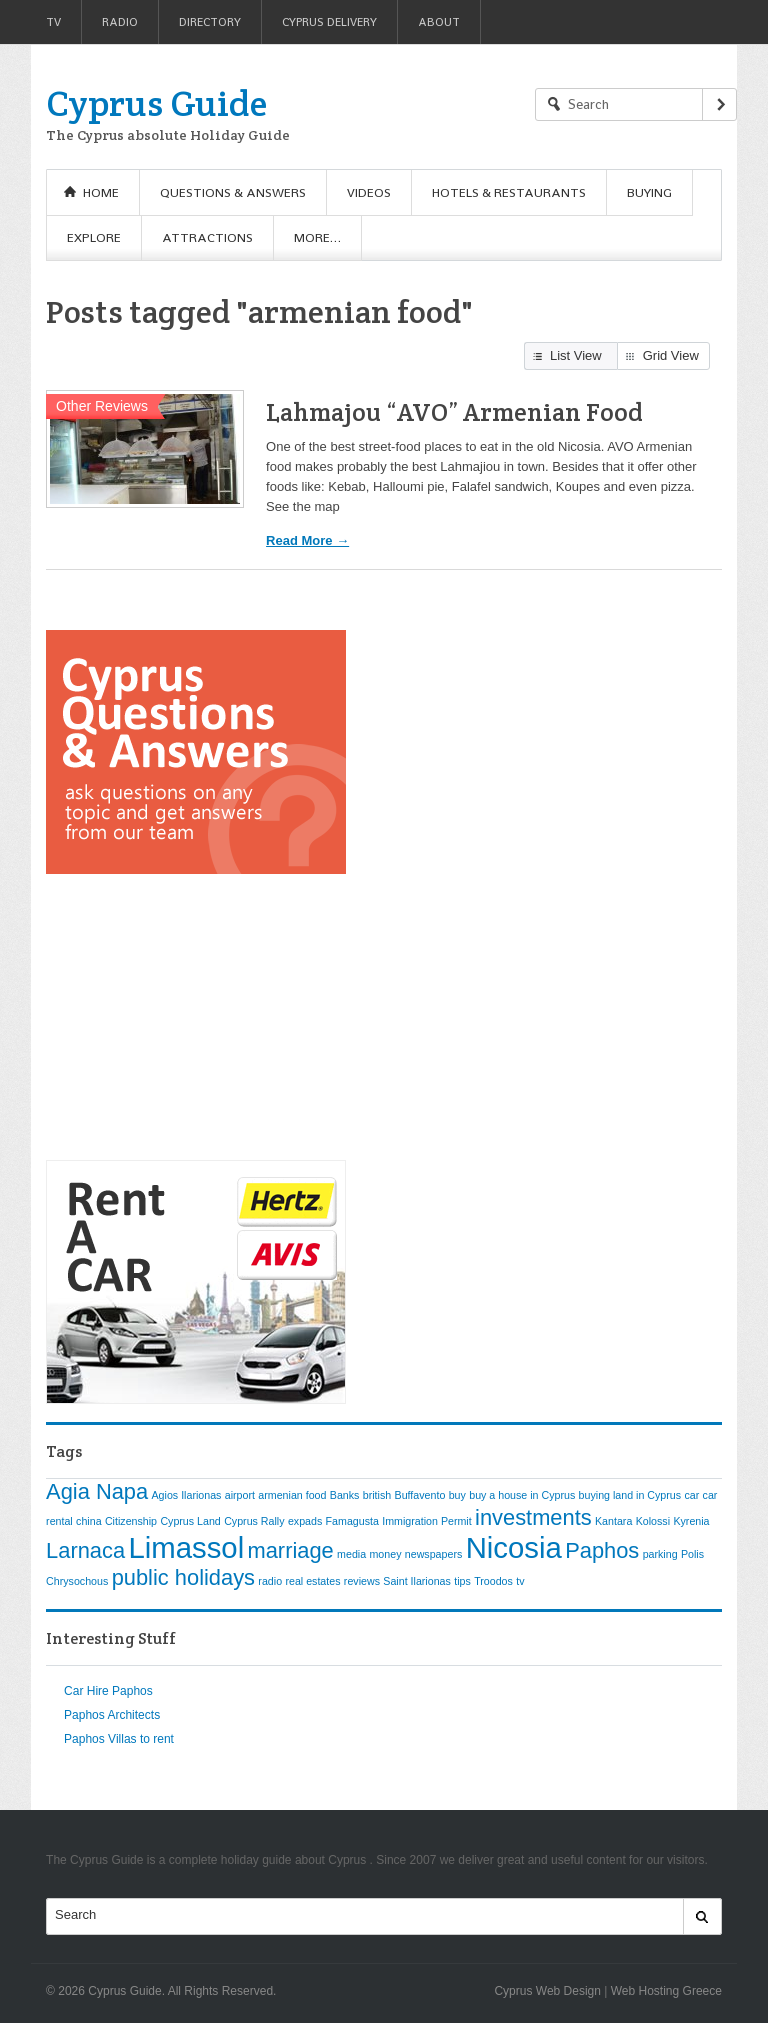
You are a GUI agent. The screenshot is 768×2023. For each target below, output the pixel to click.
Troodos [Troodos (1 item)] (493, 1581)
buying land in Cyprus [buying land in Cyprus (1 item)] (630, 1495)
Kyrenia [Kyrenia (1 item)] (691, 1521)
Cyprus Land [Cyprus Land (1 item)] (190, 1521)
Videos (369, 192)
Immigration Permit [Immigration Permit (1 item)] (426, 1521)
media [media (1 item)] (351, 1554)
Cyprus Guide (156, 103)
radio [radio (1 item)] (270, 1581)
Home (101, 192)
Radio (120, 22)
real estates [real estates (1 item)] (312, 1581)
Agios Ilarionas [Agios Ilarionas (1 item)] (187, 1495)
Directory (210, 22)
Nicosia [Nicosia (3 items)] (514, 1547)
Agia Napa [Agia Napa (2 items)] (97, 1491)
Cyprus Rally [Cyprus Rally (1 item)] (254, 1521)
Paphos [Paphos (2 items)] (602, 1550)
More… (317, 237)
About (439, 22)
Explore (94, 237)
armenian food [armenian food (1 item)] (292, 1495)
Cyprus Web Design (547, 1991)
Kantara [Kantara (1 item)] (613, 1521)
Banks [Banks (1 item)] (345, 1495)
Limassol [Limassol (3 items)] (186, 1547)
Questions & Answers (233, 192)
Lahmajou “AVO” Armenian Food (454, 412)
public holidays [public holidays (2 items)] (183, 1577)
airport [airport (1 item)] (240, 1495)
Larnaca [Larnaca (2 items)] (85, 1550)
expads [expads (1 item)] (305, 1521)
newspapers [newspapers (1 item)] (433, 1554)
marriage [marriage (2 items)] (291, 1550)
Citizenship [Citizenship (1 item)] (131, 1521)
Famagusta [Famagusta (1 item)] (352, 1521)
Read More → (307, 540)
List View (576, 355)
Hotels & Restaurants (509, 192)
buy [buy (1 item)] (457, 1495)
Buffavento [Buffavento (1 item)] (420, 1495)
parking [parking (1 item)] (660, 1554)
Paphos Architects (112, 1715)
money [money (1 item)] (385, 1554)
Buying (649, 192)
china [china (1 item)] (88, 1521)
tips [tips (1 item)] (462, 1581)
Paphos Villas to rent (119, 1739)
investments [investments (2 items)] (533, 1517)
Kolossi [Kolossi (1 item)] (653, 1521)
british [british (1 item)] (377, 1495)
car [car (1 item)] (691, 1495)
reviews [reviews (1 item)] (362, 1581)
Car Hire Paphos (108, 1691)
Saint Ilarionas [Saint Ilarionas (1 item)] (417, 1581)
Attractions (207, 237)
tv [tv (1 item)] (520, 1581)
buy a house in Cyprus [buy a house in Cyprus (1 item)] (522, 1495)
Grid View (671, 355)
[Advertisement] (196, 1017)
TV (53, 22)
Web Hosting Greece (666, 1991)
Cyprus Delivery (329, 22)
